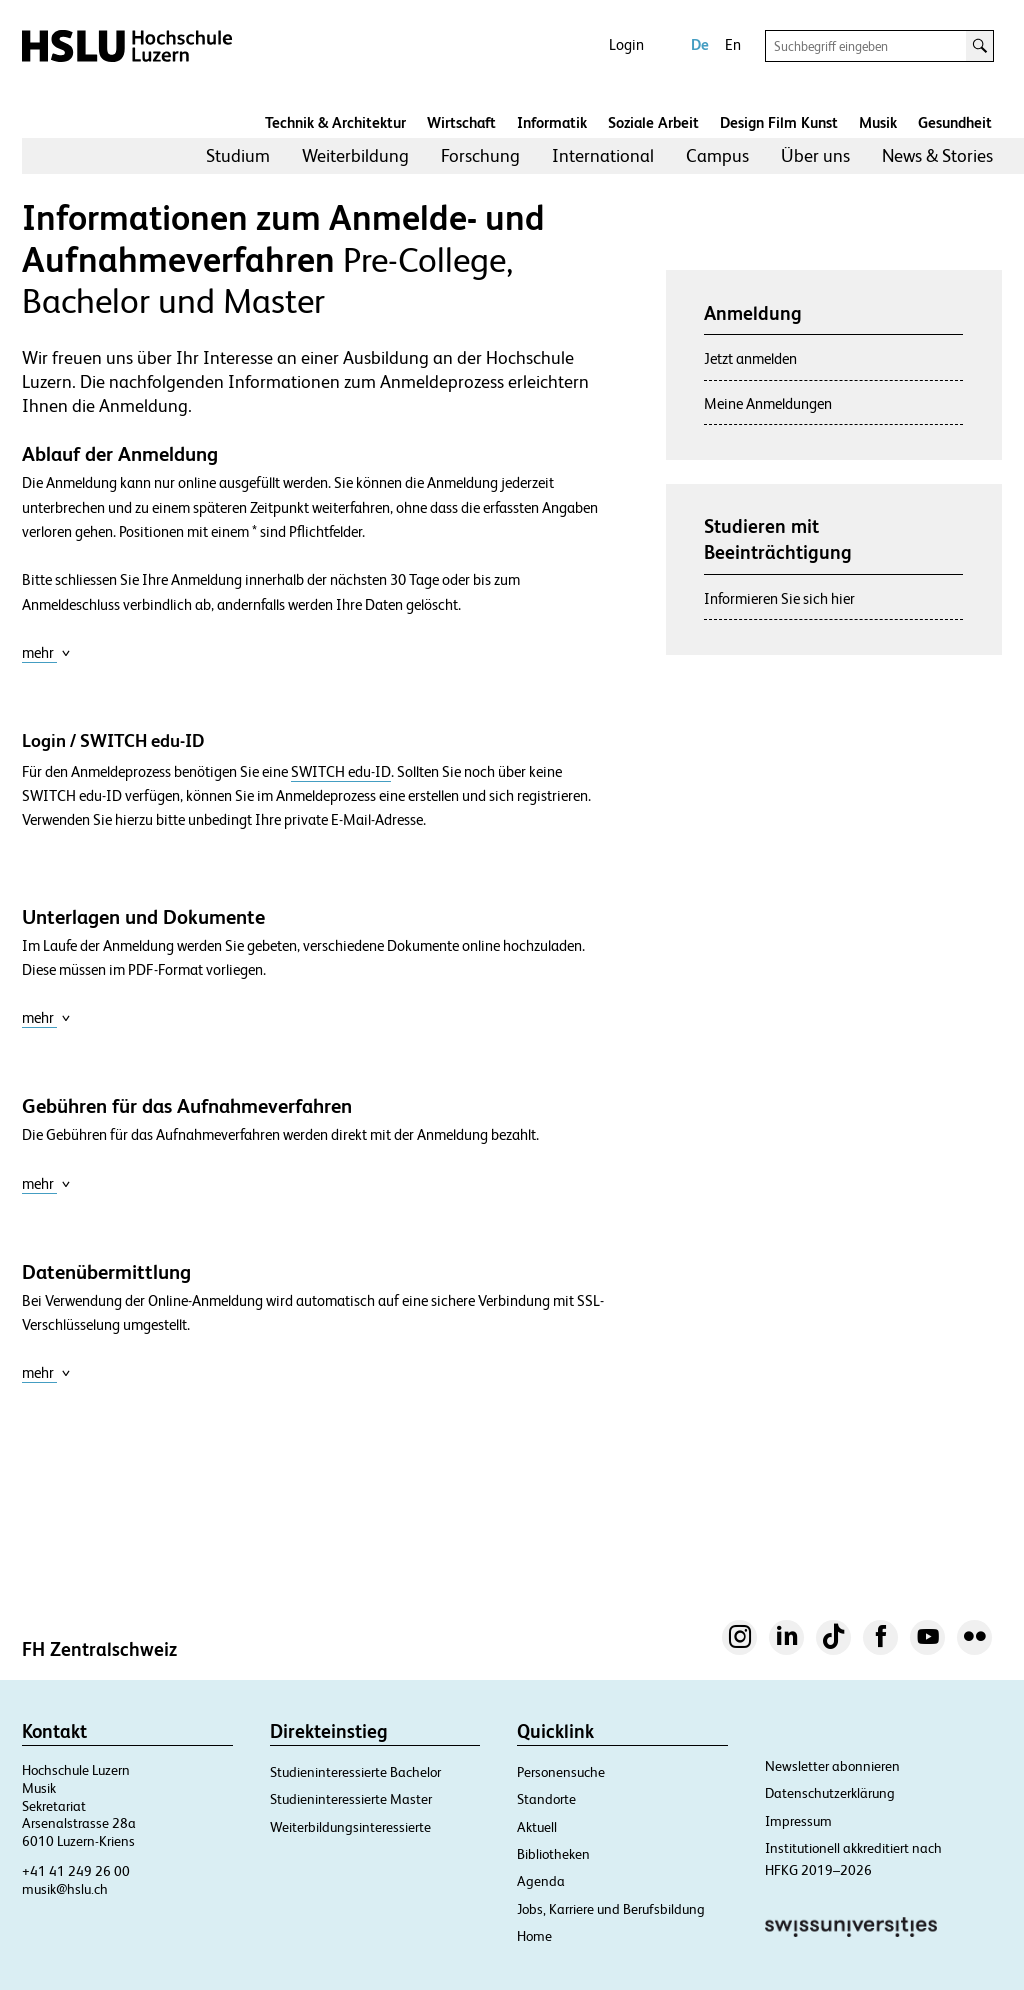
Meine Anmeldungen (768, 403)
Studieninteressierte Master (351, 1799)
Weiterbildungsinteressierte (350, 1827)
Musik (878, 122)
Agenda (541, 1881)
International (603, 155)
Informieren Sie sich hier (779, 598)
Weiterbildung (355, 155)
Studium (238, 155)
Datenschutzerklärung (830, 1793)
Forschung (480, 155)
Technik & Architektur (335, 122)
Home (534, 1936)
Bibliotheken (553, 1854)
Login (626, 44)
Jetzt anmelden (750, 358)
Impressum (798, 1821)
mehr (46, 652)
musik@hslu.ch (65, 1889)
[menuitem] (238, 156)
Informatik (552, 122)
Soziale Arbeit (653, 122)
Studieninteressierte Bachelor (355, 1772)
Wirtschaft (461, 122)
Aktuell (537, 1827)
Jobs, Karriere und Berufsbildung (611, 1909)
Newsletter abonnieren (832, 1766)
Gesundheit (955, 122)
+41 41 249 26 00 (76, 1871)
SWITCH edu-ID (341, 772)
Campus (717, 155)
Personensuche (561, 1772)
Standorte (546, 1799)
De (700, 44)
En (733, 44)
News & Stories (937, 155)
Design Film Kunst (779, 122)
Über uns (815, 155)
